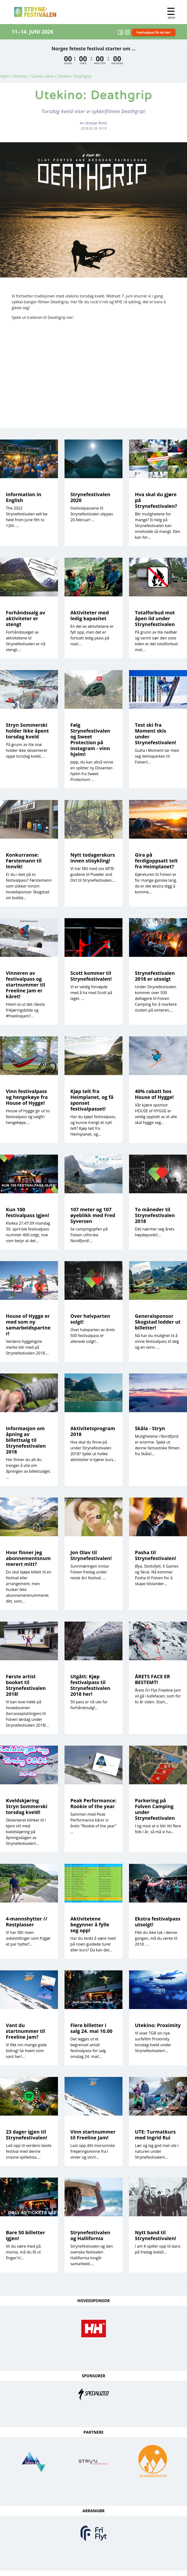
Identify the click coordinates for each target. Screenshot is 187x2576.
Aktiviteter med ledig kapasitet (89, 615)
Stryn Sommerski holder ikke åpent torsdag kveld (27, 731)
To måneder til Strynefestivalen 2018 (155, 1215)
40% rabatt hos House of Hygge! (154, 1094)
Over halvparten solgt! (90, 1319)
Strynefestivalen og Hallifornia (90, 2235)
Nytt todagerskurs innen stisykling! (92, 858)
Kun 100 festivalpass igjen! (27, 1212)
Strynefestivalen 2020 (90, 497)
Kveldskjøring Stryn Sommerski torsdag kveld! (26, 1806)
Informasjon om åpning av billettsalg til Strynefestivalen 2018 (26, 1440)
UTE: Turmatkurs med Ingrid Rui (155, 2134)
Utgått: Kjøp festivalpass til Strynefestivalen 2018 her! (90, 1685)
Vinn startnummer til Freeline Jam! (93, 2134)
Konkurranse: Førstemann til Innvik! (24, 861)
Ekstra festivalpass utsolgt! (157, 1921)
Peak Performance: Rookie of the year (93, 1803)
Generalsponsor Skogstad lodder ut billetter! (157, 1322)
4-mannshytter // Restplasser (26, 1921)
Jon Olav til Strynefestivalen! (91, 1555)
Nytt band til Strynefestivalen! (155, 2235)
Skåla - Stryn (150, 1428)
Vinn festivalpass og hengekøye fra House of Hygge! (27, 1097)
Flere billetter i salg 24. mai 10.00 (91, 2028)
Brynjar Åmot (96, 123)
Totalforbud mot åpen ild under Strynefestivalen (155, 618)
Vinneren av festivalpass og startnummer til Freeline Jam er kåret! (25, 985)
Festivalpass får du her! (153, 32)
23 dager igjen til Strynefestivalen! (26, 2134)
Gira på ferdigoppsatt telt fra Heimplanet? (156, 861)
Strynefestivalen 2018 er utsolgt (155, 976)
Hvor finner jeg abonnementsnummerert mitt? (28, 1558)
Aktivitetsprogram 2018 (92, 1431)
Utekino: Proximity (158, 2025)
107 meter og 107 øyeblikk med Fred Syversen (92, 1215)
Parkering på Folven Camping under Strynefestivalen (155, 1809)
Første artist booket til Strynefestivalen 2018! (26, 1685)
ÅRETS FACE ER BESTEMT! (152, 1679)
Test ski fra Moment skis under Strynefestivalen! (155, 734)
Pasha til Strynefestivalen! (155, 1555)
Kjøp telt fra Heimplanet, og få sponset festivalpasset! (91, 1100)
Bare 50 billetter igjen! (25, 2235)
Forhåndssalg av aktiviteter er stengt (25, 618)
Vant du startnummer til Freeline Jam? (25, 2031)
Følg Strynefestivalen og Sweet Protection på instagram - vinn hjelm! (90, 739)
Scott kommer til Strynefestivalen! (91, 976)
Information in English (23, 497)
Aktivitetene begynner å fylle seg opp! (89, 1924)
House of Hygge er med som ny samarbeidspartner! (28, 1325)
